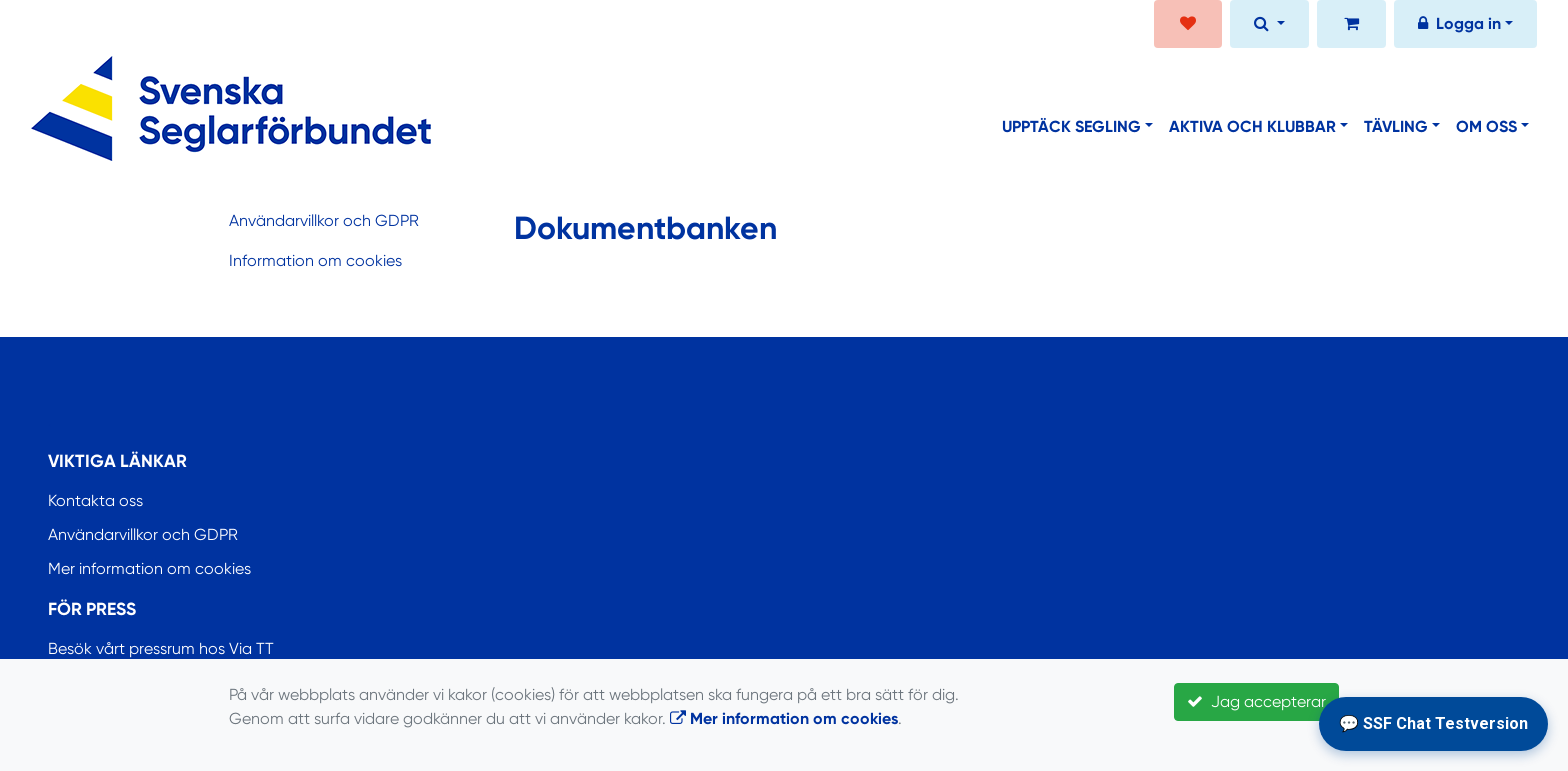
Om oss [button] (1486, 126)
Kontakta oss (95, 500)
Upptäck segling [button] (1071, 126)
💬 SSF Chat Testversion (1433, 723)
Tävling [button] (1396, 126)
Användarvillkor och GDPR (324, 220)
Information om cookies (315, 260)
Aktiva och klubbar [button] (1252, 126)
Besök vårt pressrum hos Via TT (161, 648)
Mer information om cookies (149, 568)
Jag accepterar (1256, 701)
